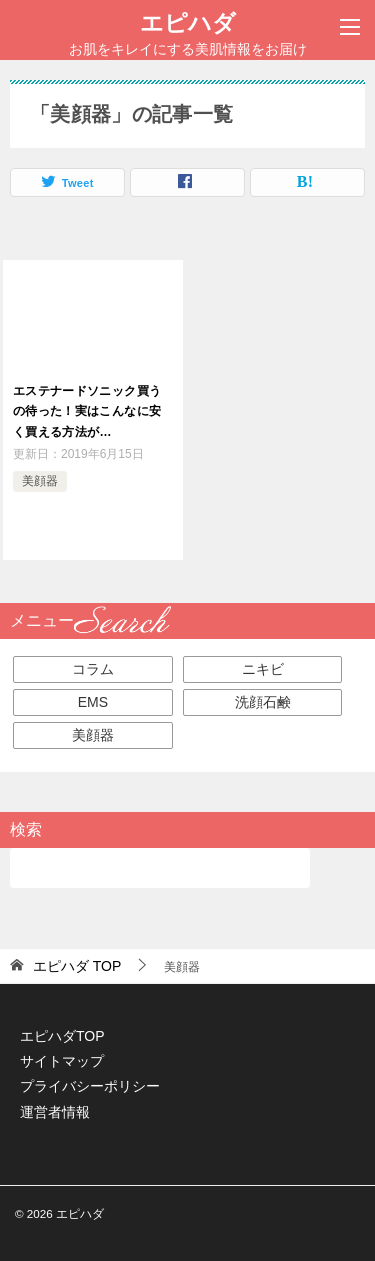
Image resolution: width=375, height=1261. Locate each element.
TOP (77, 966)
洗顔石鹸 (263, 702)
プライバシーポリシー (90, 1086)
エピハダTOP (62, 1036)
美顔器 (40, 481)
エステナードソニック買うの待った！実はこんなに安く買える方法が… (87, 412)
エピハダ (188, 21)
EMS (93, 702)
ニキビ (263, 669)
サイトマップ (62, 1061)
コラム (93, 669)
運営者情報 (55, 1112)
